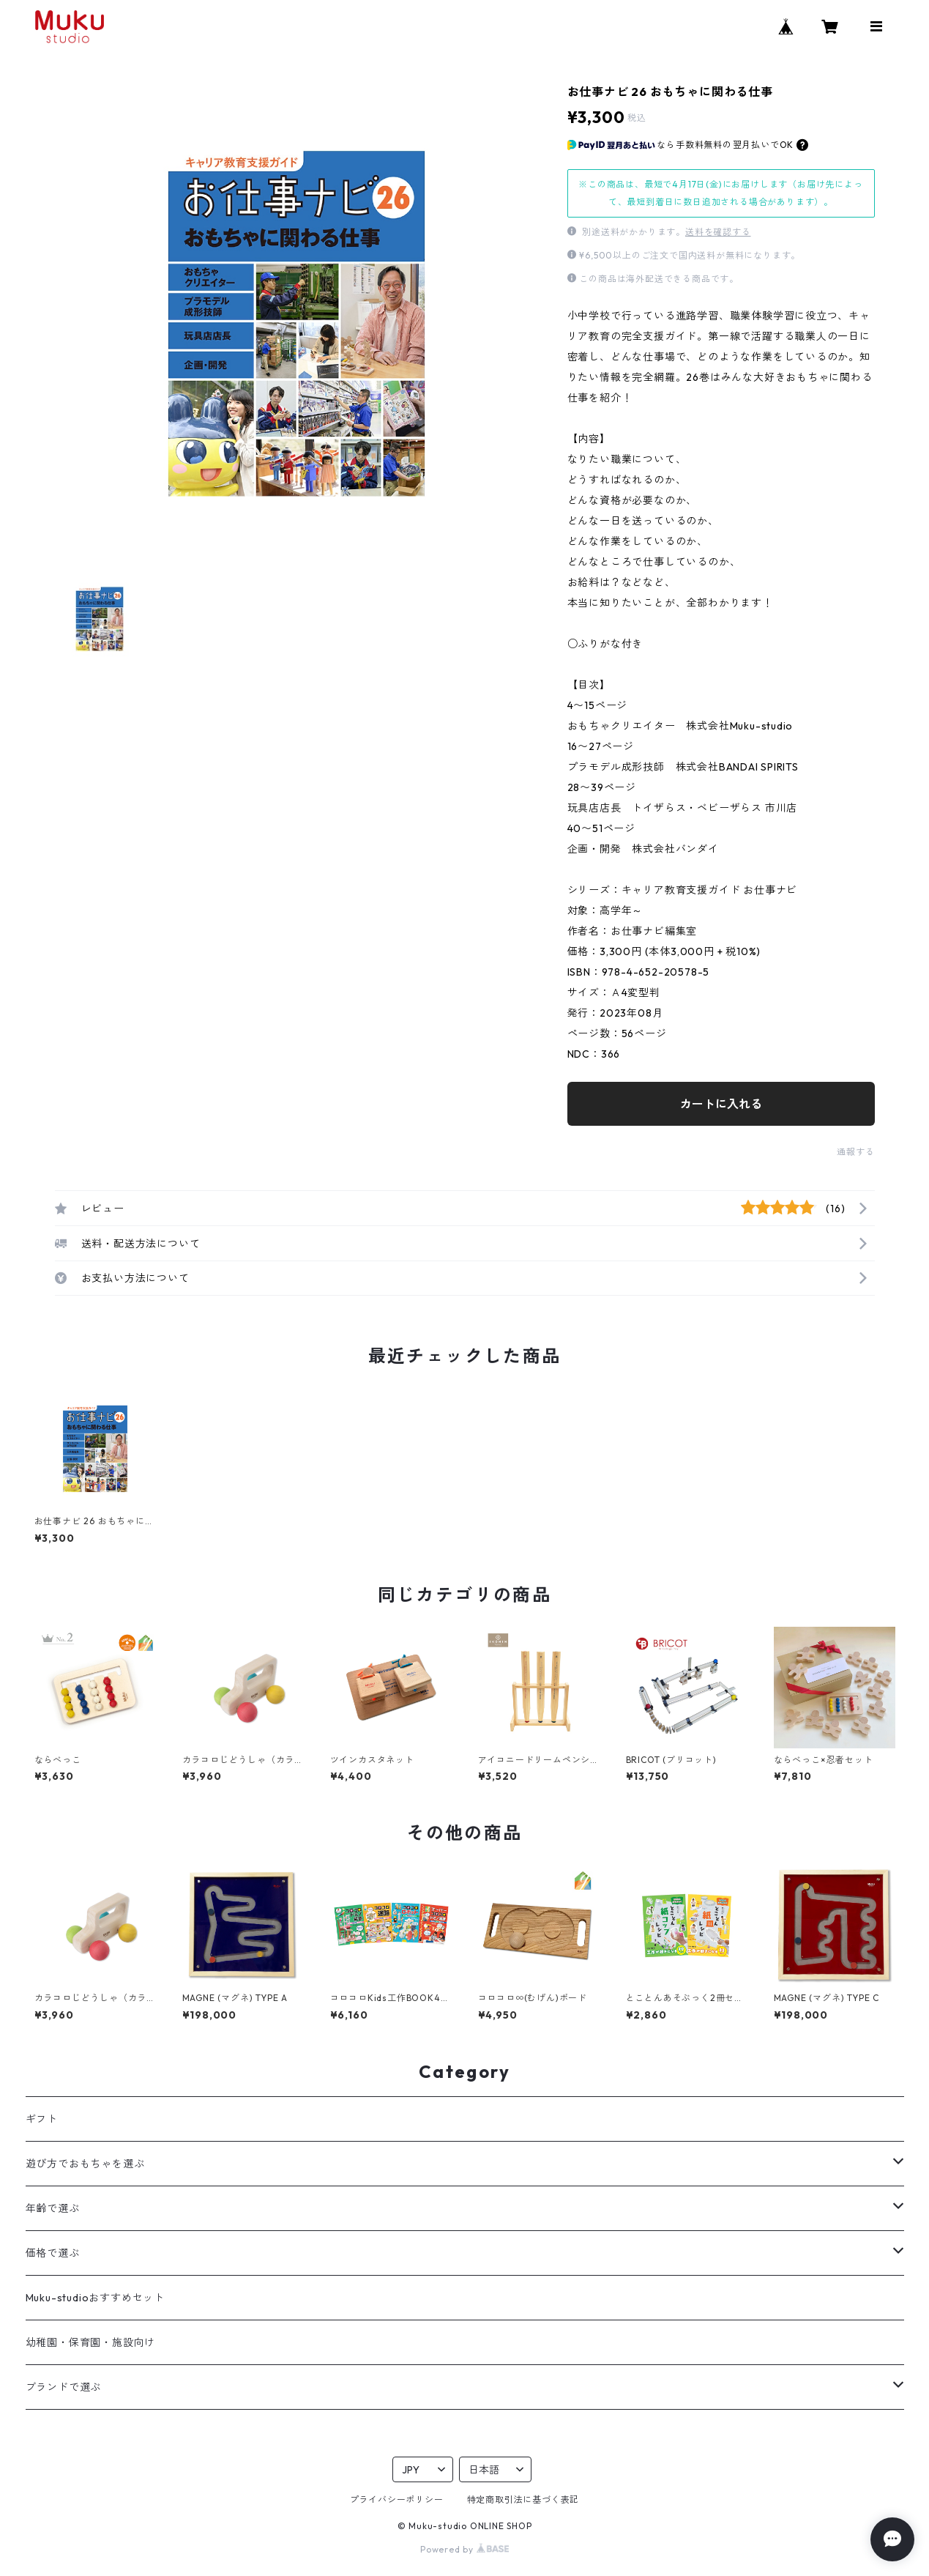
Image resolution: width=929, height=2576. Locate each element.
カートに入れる (721, 1103)
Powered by (464, 2549)
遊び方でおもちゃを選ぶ (85, 2163)
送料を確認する (718, 231)
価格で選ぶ (53, 2253)
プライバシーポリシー (397, 2499)
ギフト (42, 2119)
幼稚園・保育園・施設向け (91, 2342)
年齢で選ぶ (53, 2208)
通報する (855, 1151)
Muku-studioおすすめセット (95, 2297)
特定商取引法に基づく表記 (523, 2499)
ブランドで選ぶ (64, 2387)
